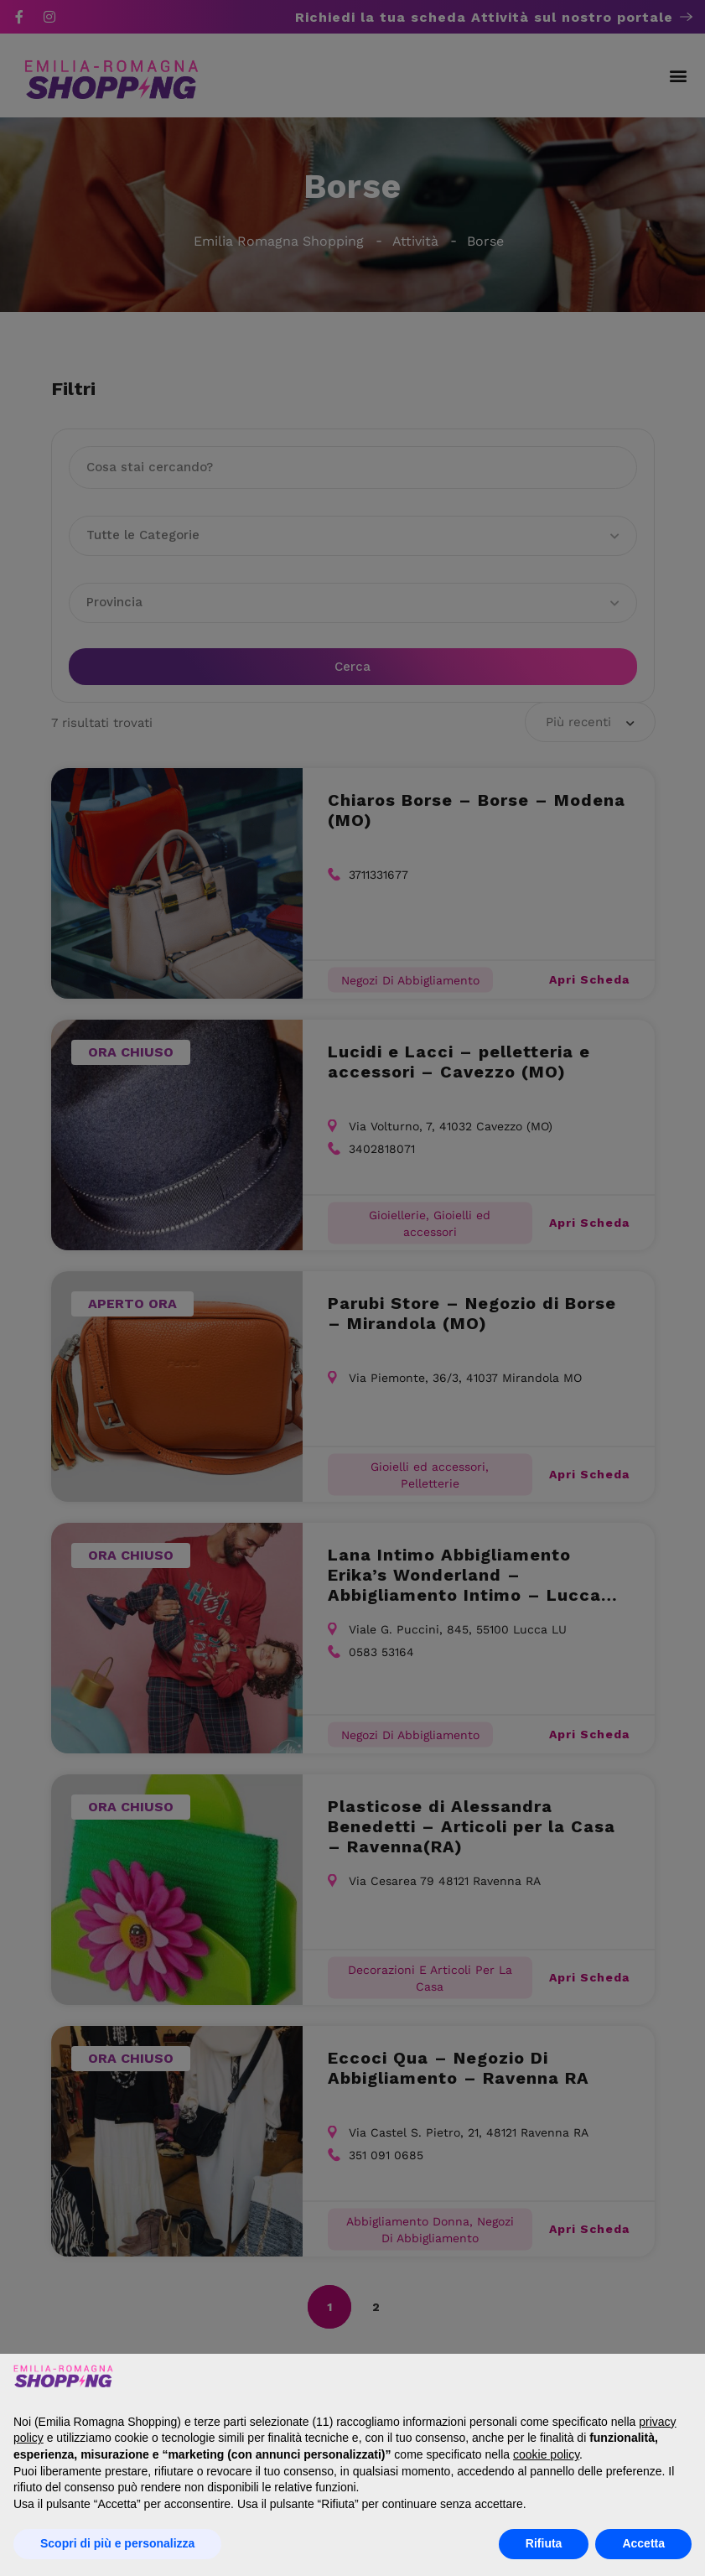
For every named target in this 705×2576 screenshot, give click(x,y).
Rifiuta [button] (544, 2543)
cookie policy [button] (546, 2454)
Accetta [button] (643, 2543)
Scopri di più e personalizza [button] (117, 2543)
